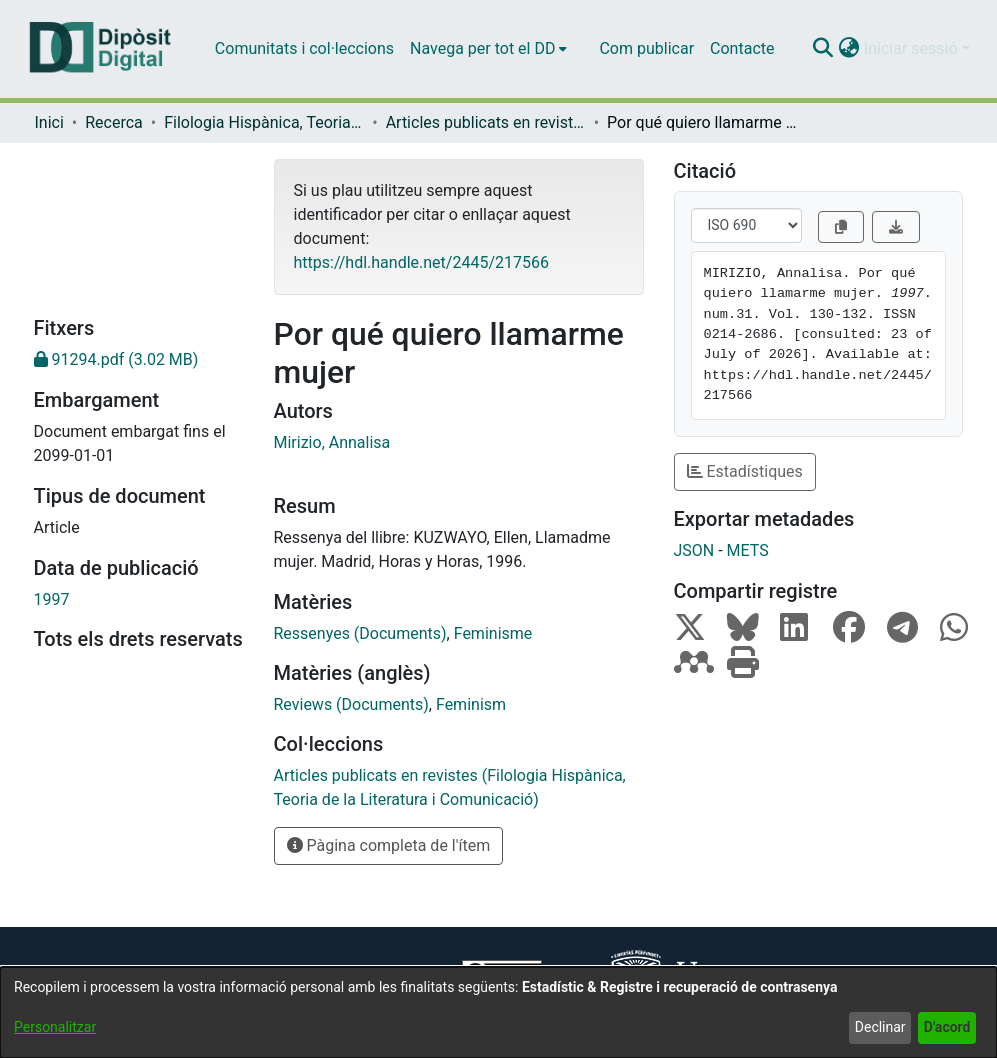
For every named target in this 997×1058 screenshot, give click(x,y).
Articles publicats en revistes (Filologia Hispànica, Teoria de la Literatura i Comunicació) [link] (486, 122)
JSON (694, 550)
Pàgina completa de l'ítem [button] (389, 845)
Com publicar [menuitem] (646, 48)
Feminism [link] (471, 704)
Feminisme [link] (493, 633)
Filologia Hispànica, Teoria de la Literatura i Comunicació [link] (264, 122)
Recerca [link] (114, 122)
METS (748, 550)
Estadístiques (745, 471)
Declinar (880, 1027)
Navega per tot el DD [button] (482, 48)
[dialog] (498, 1012)
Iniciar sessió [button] (913, 48)
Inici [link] (49, 122)
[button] (823, 49)
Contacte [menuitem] (742, 48)
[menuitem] (488, 49)
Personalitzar (55, 1027)
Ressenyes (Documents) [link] (360, 633)
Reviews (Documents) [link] (351, 704)
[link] (139, 360)
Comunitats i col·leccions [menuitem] (304, 48)
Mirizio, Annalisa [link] (332, 442)
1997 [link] (52, 599)
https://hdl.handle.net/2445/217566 (421, 262)
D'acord (947, 1027)
